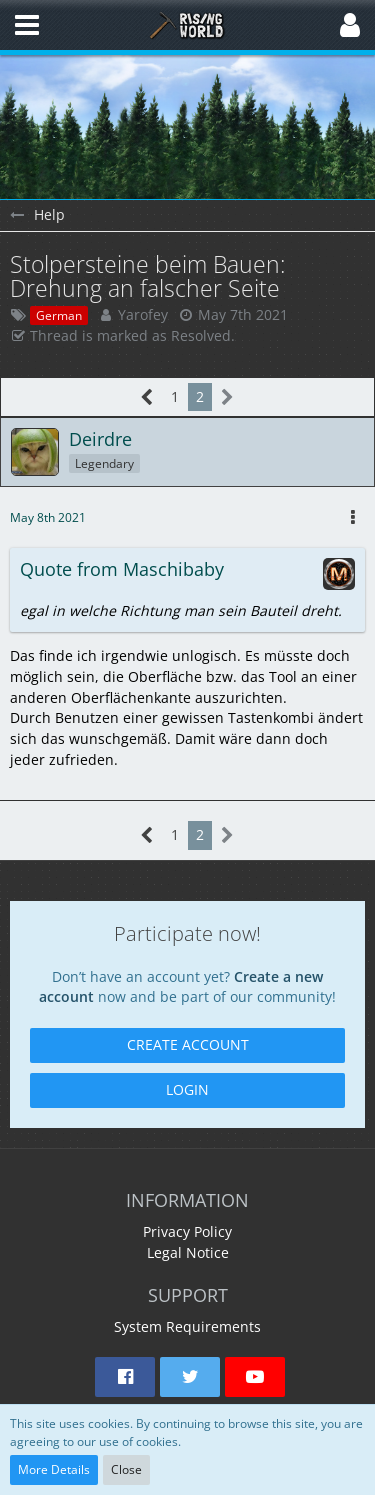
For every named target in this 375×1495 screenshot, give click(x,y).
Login (187, 1089)
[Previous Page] (147, 397)
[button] (27, 25)
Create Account (188, 1044)
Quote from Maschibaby (122, 569)
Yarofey (143, 314)
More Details (54, 1469)
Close (126, 1469)
